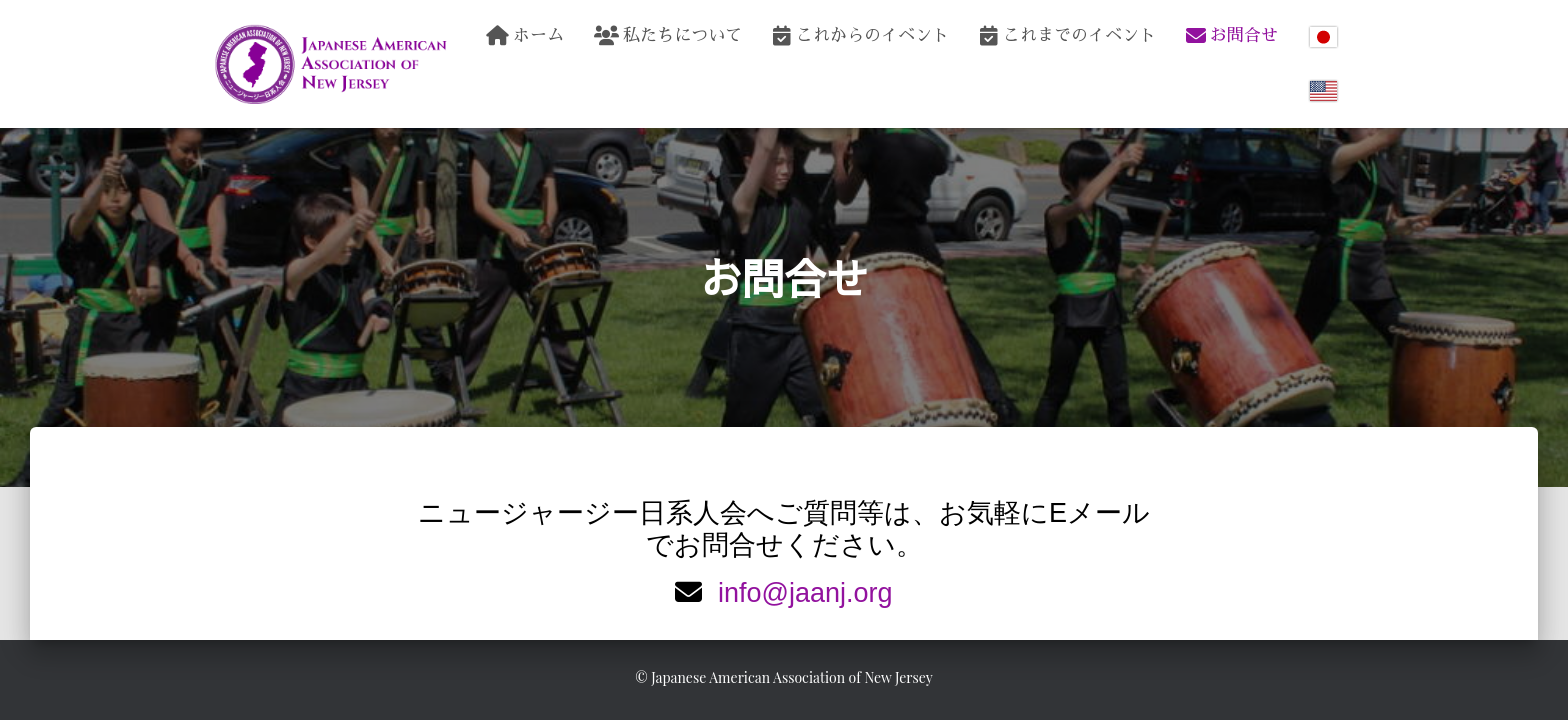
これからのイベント (860, 36)
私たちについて (668, 36)
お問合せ (1232, 36)
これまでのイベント (1067, 36)
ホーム (525, 36)
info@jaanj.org (805, 593)
